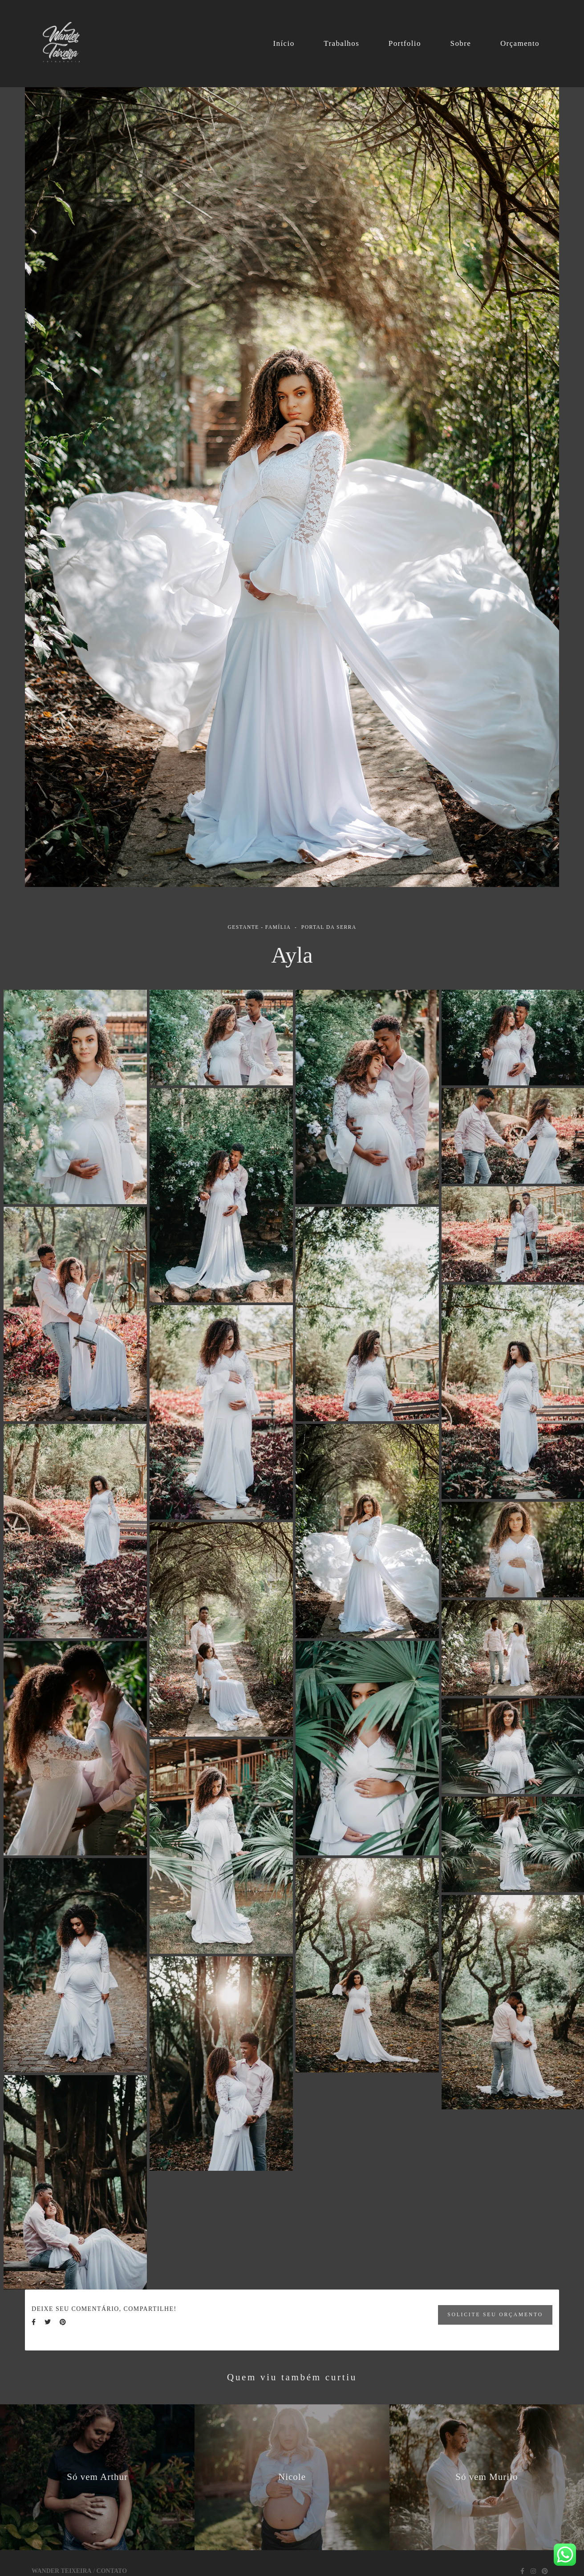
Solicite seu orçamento (495, 2315)
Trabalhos (341, 43)
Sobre (460, 43)
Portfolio (405, 43)
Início (283, 43)
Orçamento (519, 43)
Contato (112, 2571)
